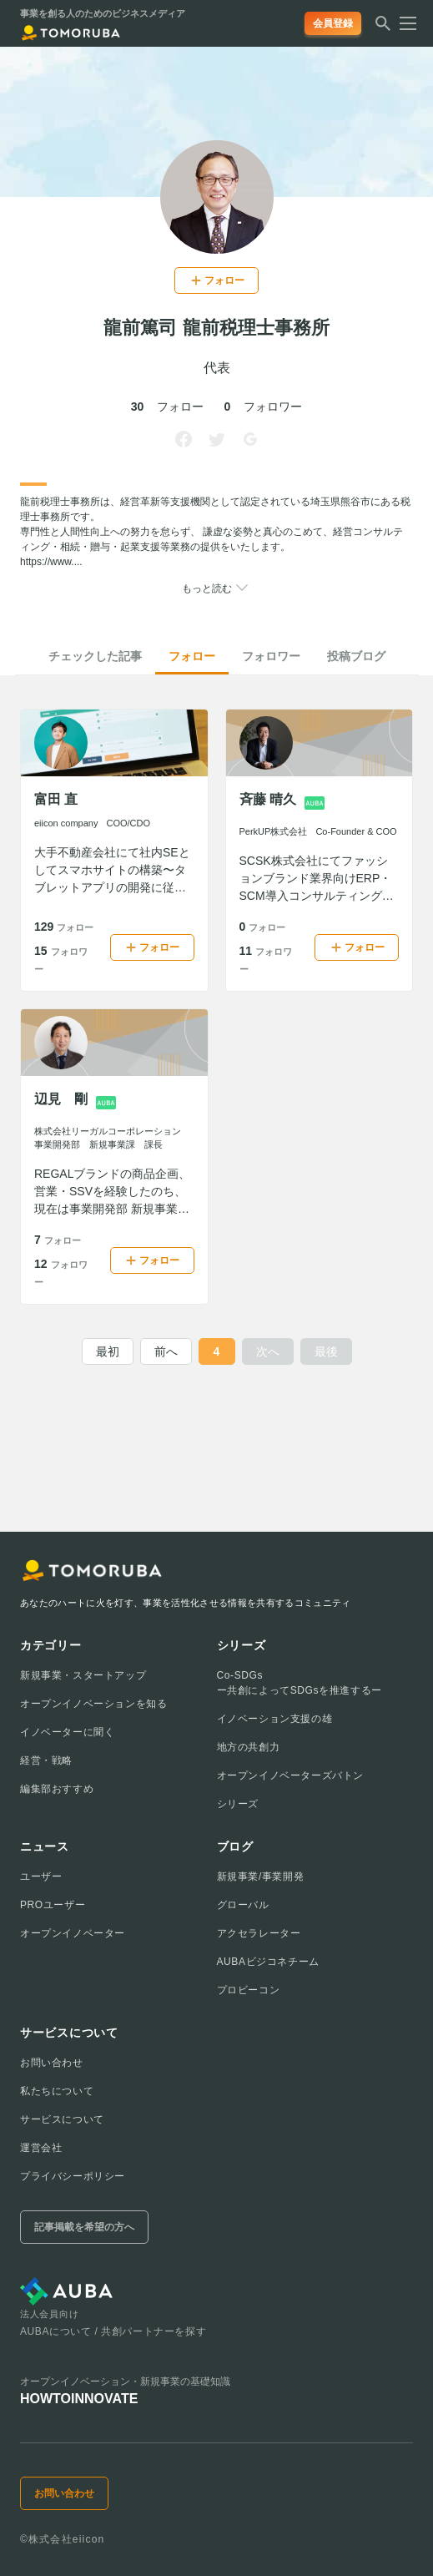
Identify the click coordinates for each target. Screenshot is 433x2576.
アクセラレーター (259, 1933)
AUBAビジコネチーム (268, 1961)
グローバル (243, 1905)
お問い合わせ (51, 2062)
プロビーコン (248, 1990)
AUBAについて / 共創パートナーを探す (113, 2331)
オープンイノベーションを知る (93, 1704)
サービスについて (62, 2119)
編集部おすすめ (56, 1789)
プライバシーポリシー (72, 2176)
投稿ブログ (356, 656)
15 (61, 959)
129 (63, 926)
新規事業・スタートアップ (83, 1675)
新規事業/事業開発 (261, 1876)
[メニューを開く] (403, 23)
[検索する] (383, 28)
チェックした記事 (95, 656)
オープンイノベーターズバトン (290, 1775)
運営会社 (41, 2148)
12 (61, 1272)
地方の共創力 (248, 1747)
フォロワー (271, 656)
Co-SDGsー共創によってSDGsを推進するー (299, 1682)
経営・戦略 (46, 1760)
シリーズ (238, 1804)
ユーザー (41, 1876)
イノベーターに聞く (67, 1732)
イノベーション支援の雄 (275, 1719)
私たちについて (56, 2091)
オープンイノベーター (72, 1933)
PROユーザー (52, 1905)
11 (266, 959)
